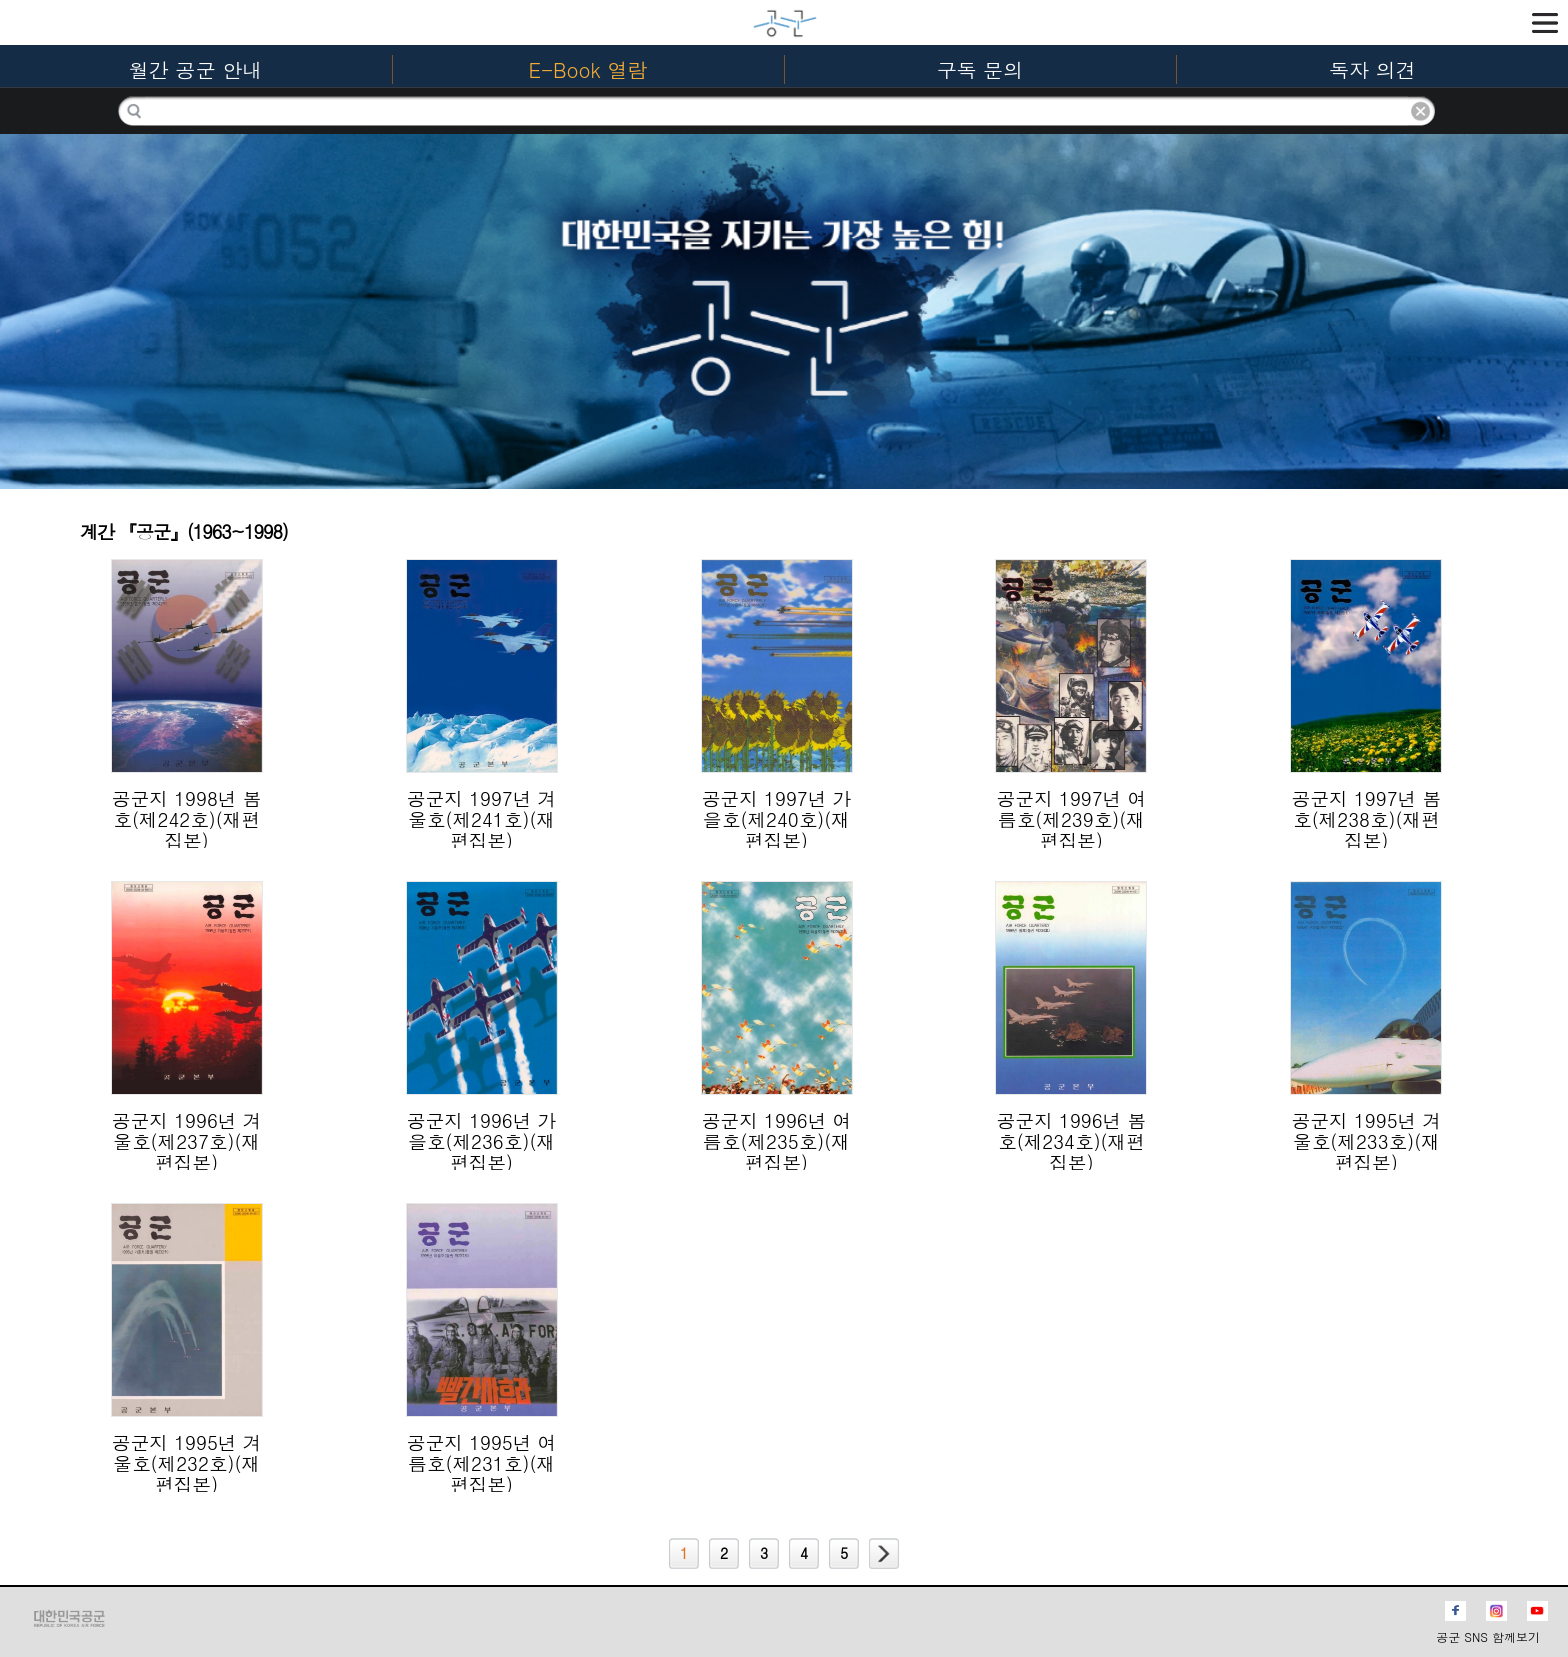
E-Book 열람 (588, 69)
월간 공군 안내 (195, 69)
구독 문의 (980, 69)
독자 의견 (1372, 69)
